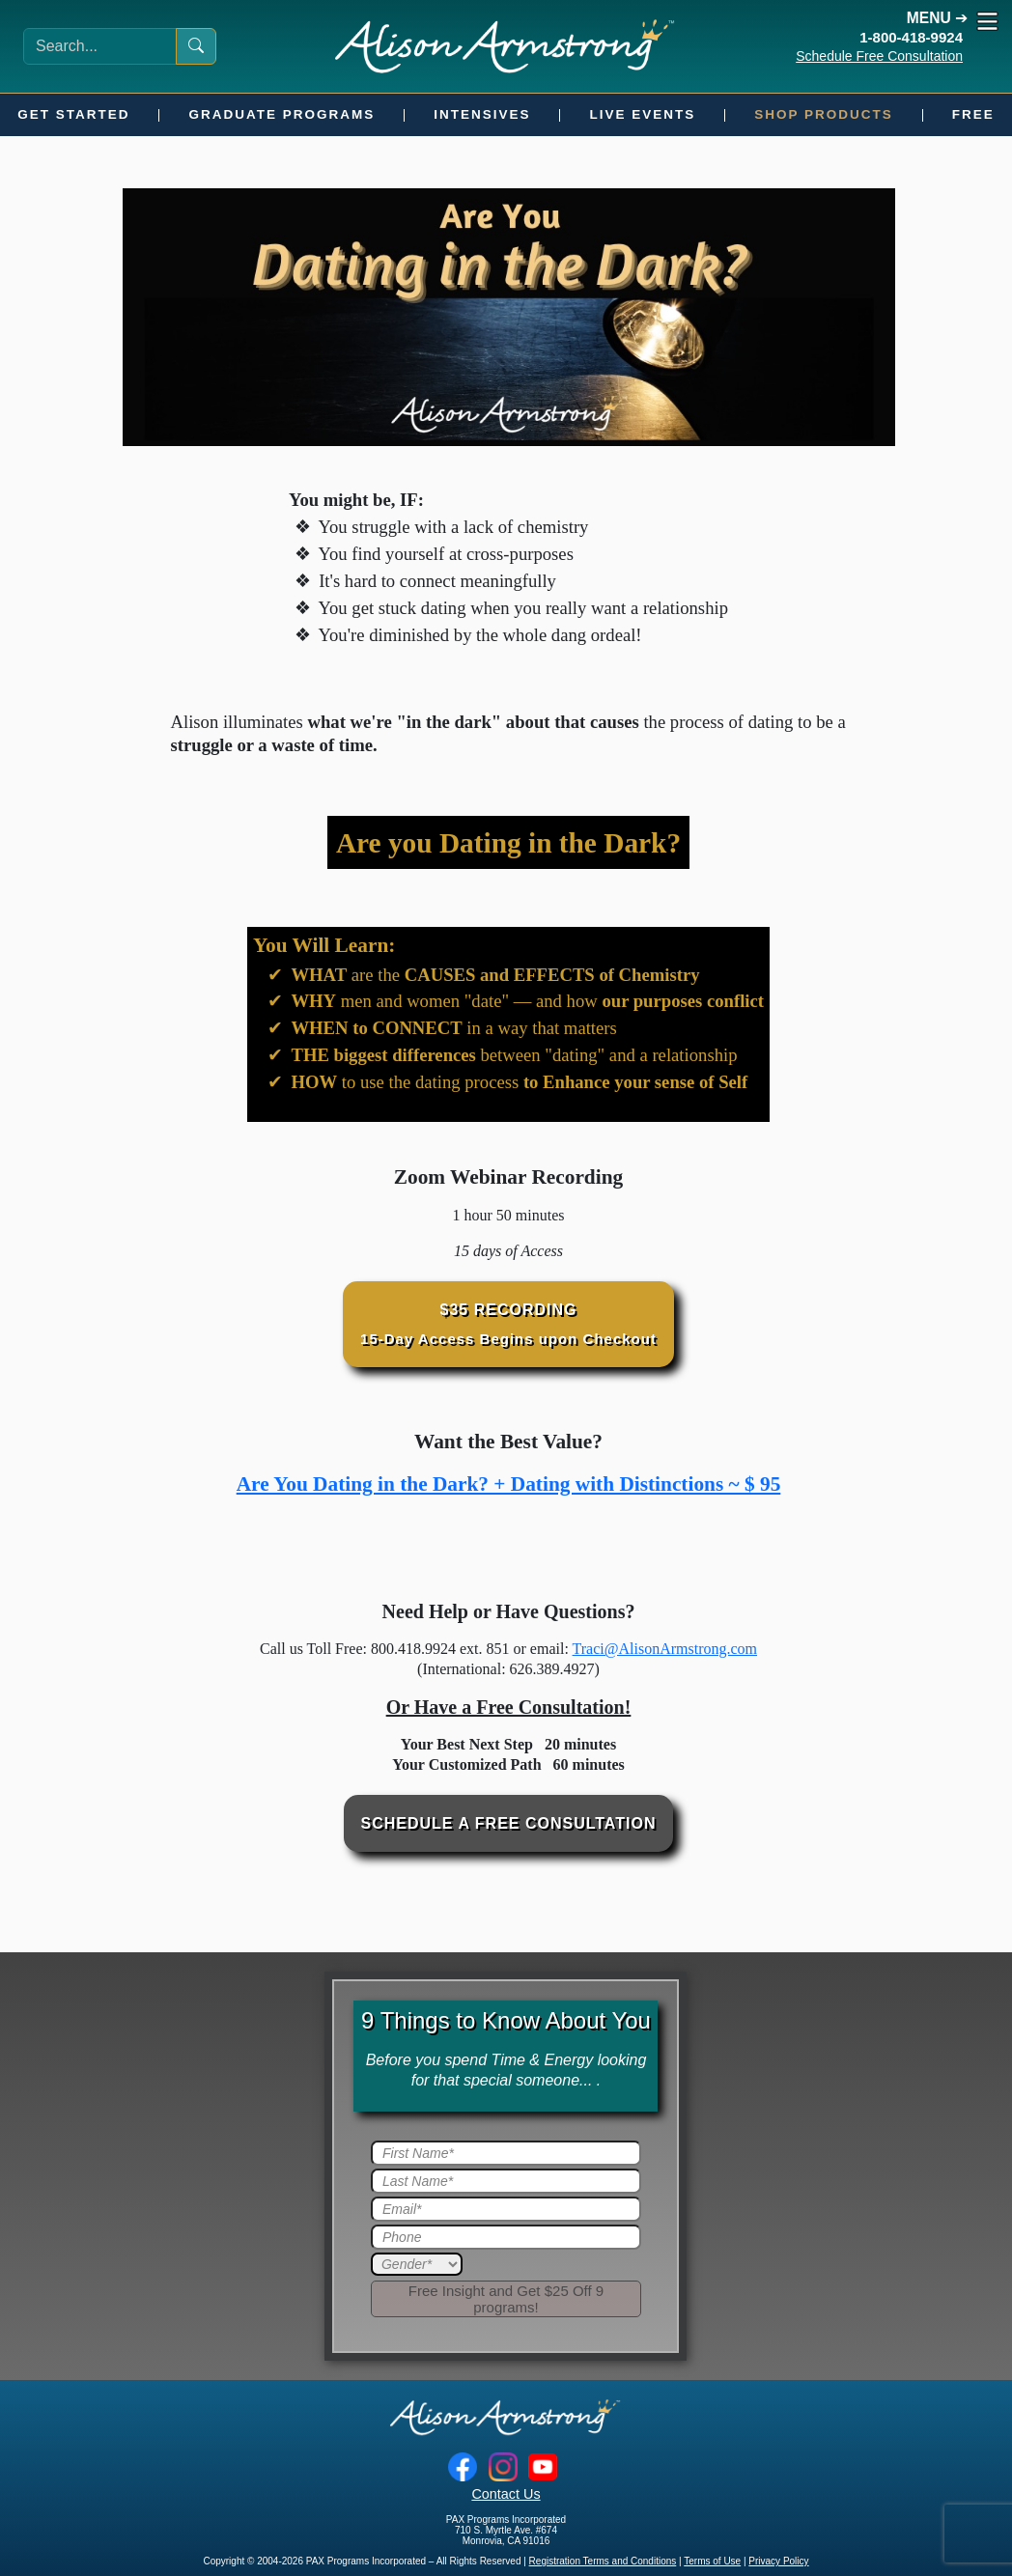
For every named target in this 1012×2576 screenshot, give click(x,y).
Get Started (73, 114)
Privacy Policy (778, 2561)
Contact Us (505, 2494)
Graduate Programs (281, 114)
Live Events (642, 114)
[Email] (506, 2209)
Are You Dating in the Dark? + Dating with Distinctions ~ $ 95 (509, 1484)
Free (973, 114)
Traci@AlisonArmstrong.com (665, 1648)
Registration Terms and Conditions (603, 2561)
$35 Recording (508, 1324)
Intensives (482, 114)
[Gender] (417, 2264)
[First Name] (506, 2153)
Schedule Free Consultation (879, 56)
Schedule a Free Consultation (509, 1823)
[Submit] (506, 2299)
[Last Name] (506, 2181)
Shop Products (823, 114)
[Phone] (506, 2237)
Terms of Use (712, 2561)
